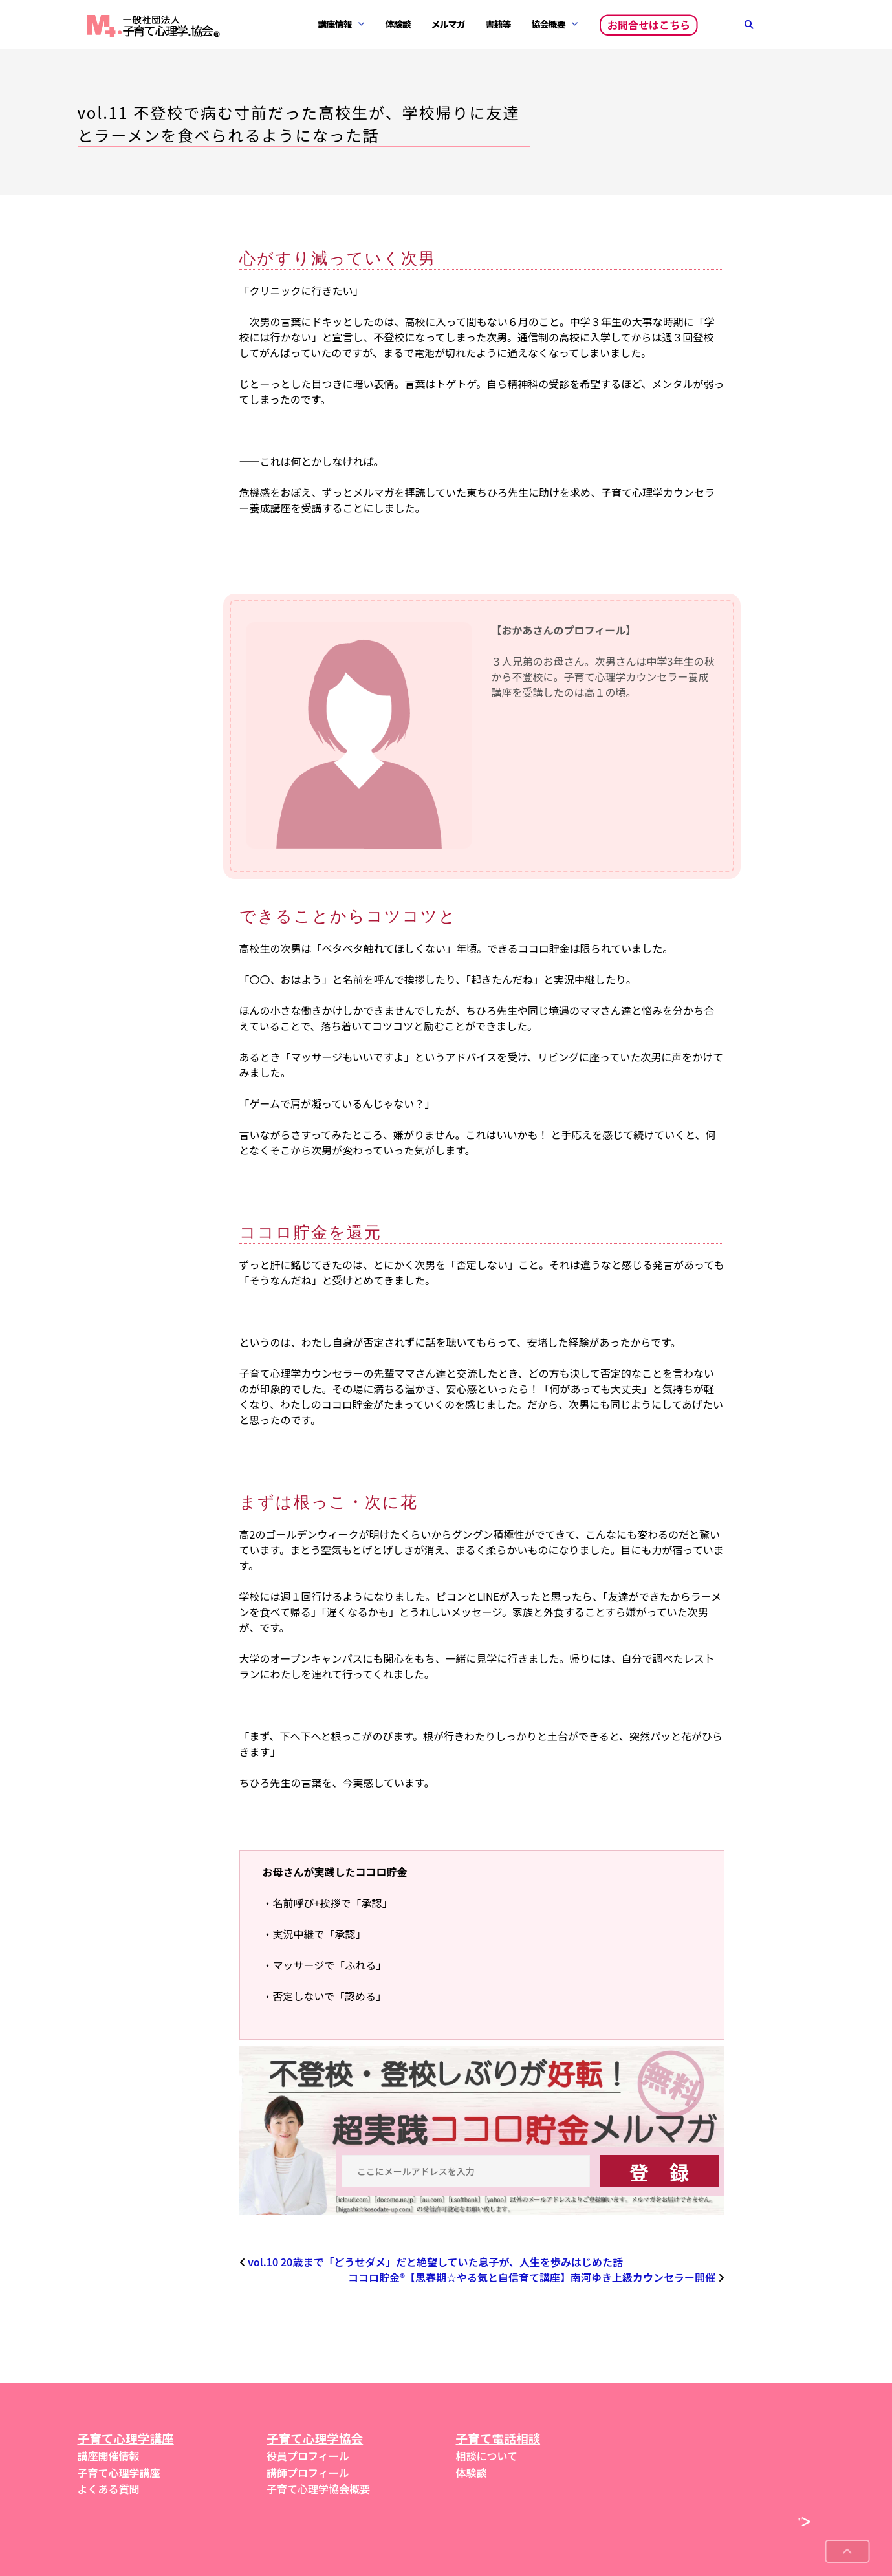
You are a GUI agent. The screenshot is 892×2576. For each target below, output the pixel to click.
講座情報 (335, 23)
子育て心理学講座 (119, 2472)
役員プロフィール (308, 2455)
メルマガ (448, 23)
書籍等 (498, 23)
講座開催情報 (109, 2455)
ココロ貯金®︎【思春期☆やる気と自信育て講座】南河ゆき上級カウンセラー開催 (531, 2277)
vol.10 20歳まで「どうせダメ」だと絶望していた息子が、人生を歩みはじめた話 (435, 2261)
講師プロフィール (308, 2472)
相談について (487, 2455)
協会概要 (548, 23)
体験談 (398, 23)
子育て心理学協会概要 (318, 2488)
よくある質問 (109, 2488)
